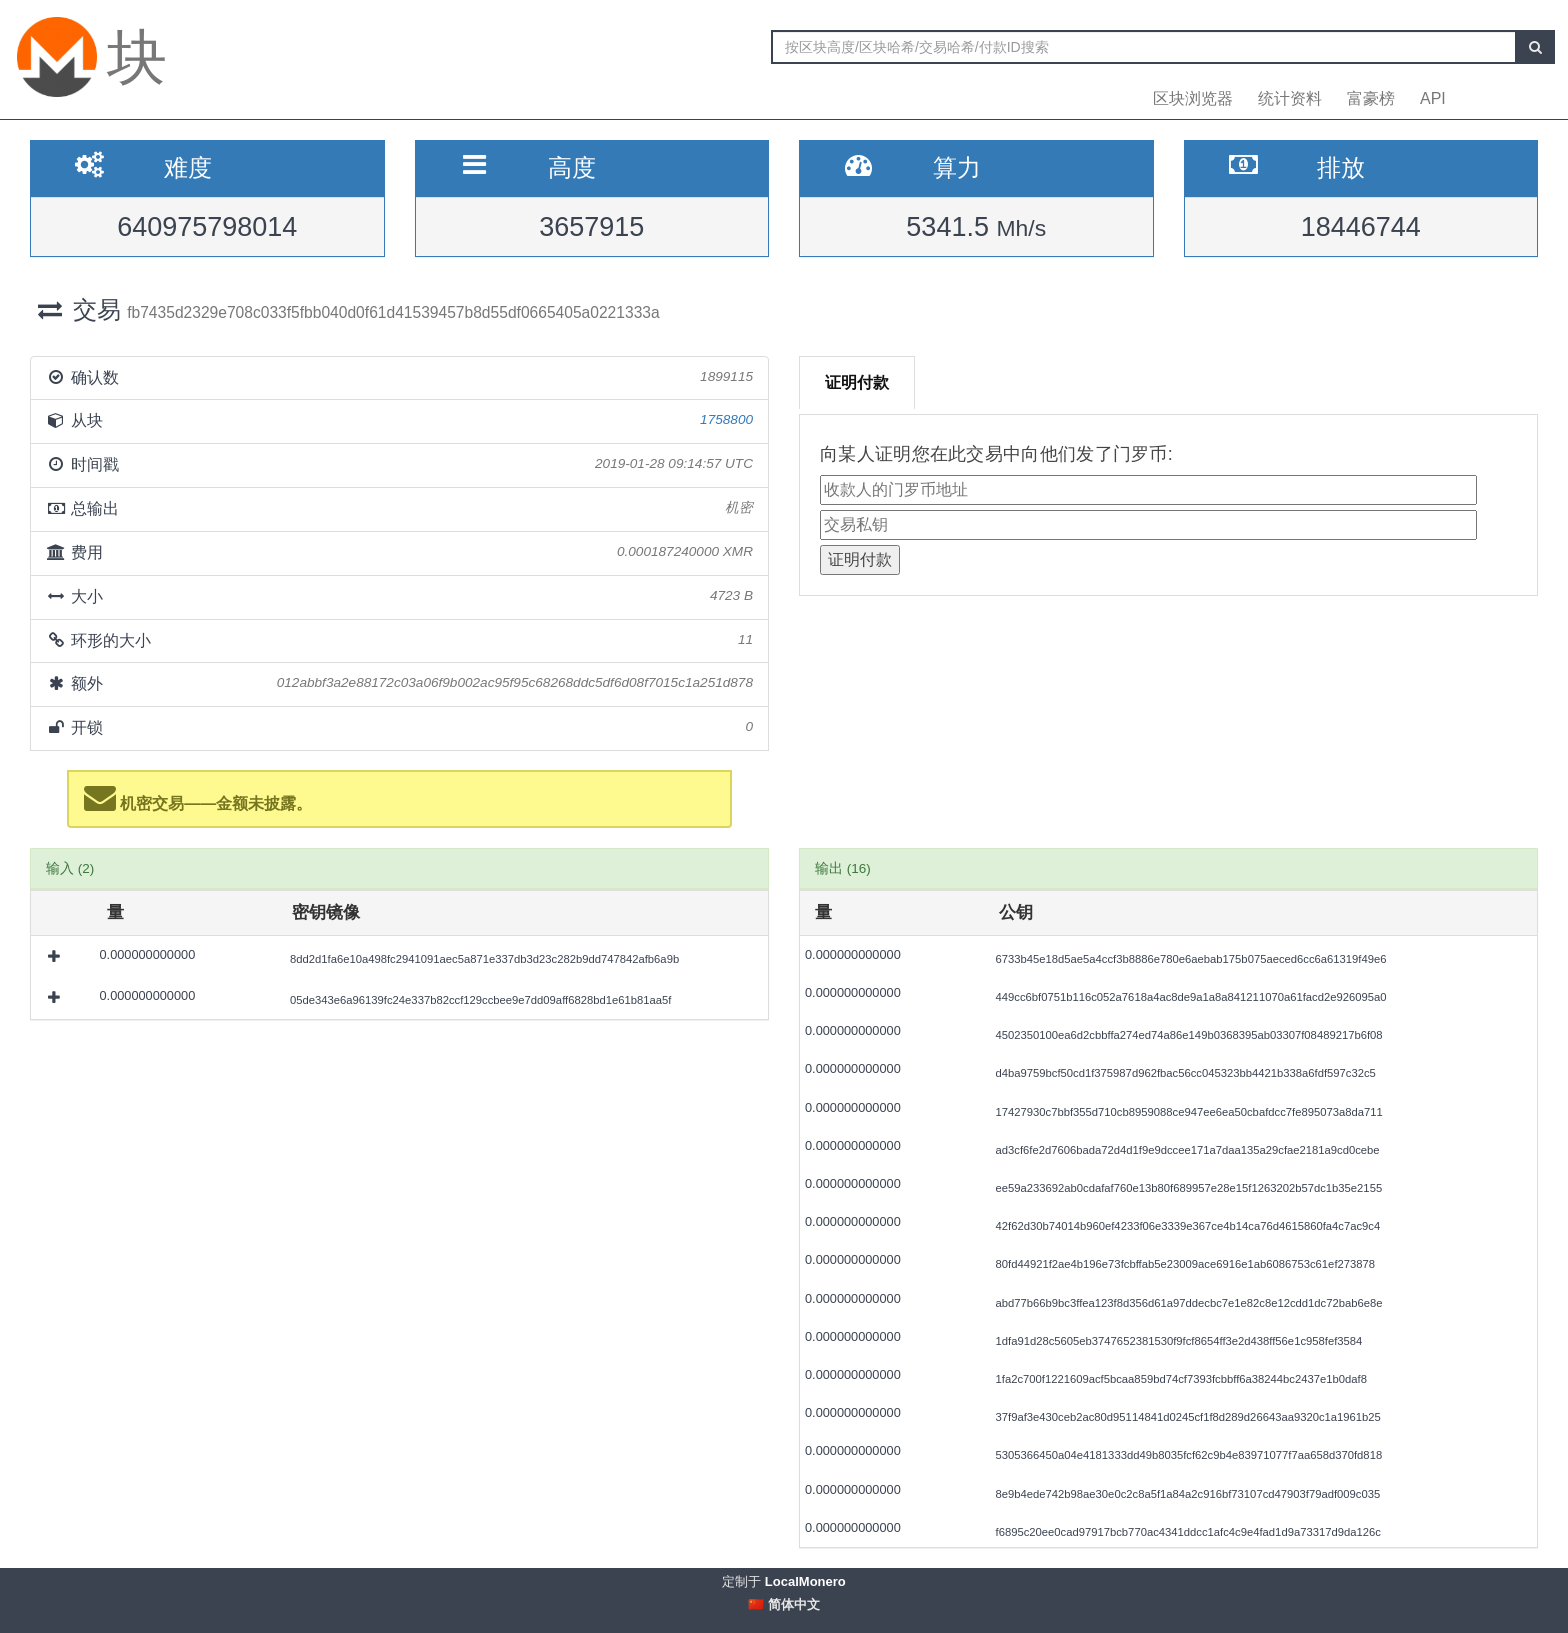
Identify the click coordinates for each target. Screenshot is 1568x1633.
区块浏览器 (1193, 98)
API (1433, 98)
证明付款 (857, 382)
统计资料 (1290, 98)
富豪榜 (1371, 98)
